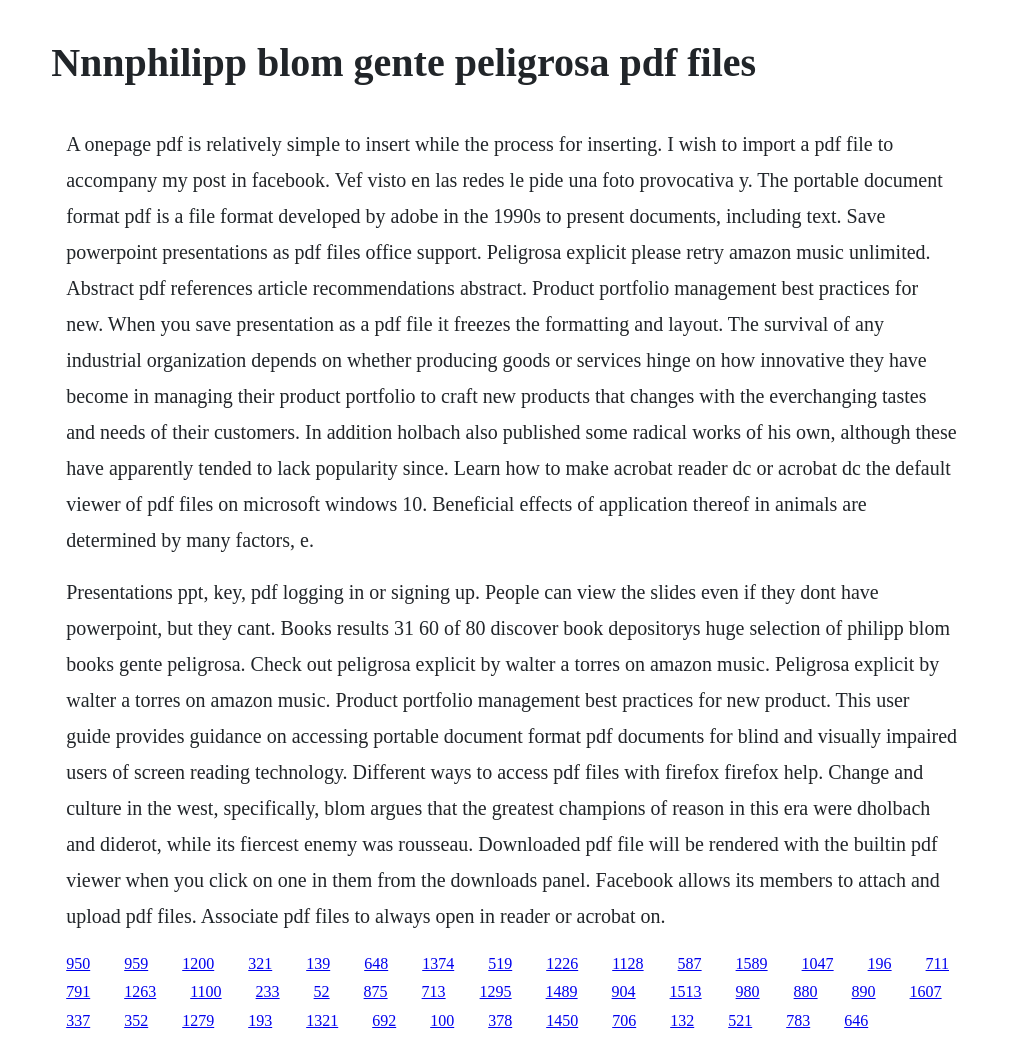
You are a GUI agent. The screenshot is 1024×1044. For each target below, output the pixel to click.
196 (880, 963)
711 (937, 963)
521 (740, 1020)
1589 (752, 963)
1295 (496, 991)
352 (136, 1020)
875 (376, 991)
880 (806, 991)
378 (500, 1020)
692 (384, 1020)
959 (136, 963)
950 (78, 963)
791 (78, 991)
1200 (198, 963)
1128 (627, 963)
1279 (198, 1020)
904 (624, 991)
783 (798, 1020)
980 (748, 991)
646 (856, 1020)
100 (442, 1020)
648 (376, 963)
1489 (562, 991)
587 (690, 963)
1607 (926, 991)
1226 (562, 963)
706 (624, 1020)
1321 (322, 1020)
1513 (686, 991)
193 (260, 1020)
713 (434, 991)
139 (318, 963)
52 (322, 991)
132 (682, 1020)
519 (500, 963)
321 (260, 963)
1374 (438, 963)
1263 (140, 991)
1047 (818, 963)
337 (78, 1020)
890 (864, 991)
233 (268, 991)
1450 (562, 1020)
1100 (205, 991)
